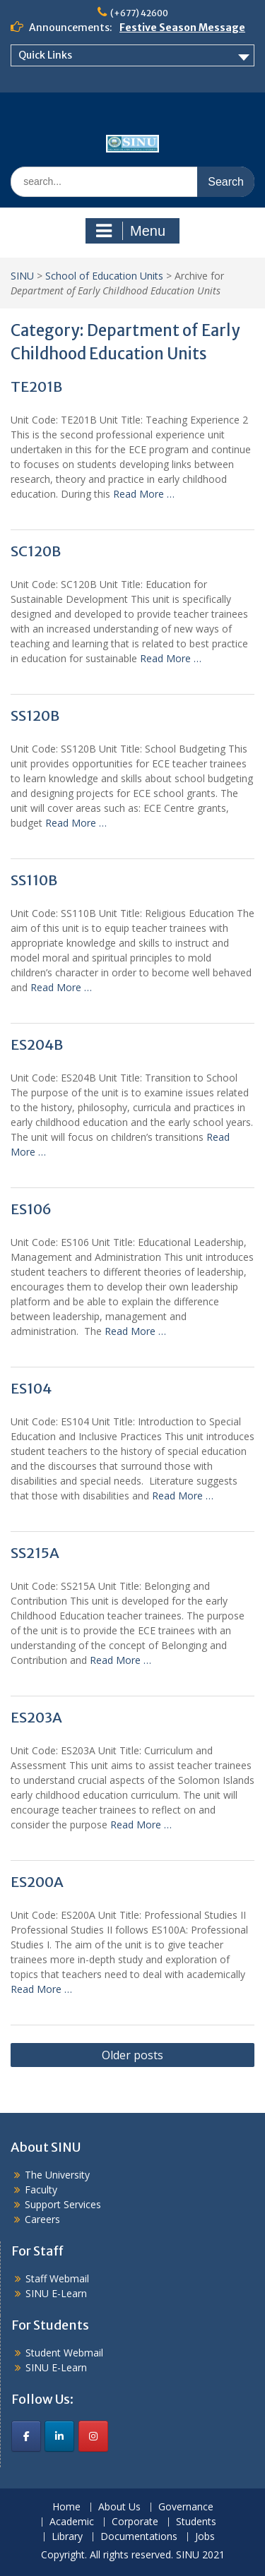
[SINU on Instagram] (93, 2436)
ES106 (31, 1209)
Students (196, 2522)
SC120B (36, 551)
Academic (71, 2522)
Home (66, 2507)
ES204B (37, 1044)
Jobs (205, 2536)
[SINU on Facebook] (26, 2436)
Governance (185, 2507)
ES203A (36, 1717)
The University (57, 2174)
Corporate (135, 2522)
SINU (22, 275)
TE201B (36, 386)
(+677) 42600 (139, 13)
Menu (130, 231)
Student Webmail (64, 2352)
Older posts (132, 2055)
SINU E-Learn (56, 2293)
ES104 (31, 1388)
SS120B (35, 715)
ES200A (37, 1882)
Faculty (41, 2189)
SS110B (34, 880)
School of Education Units (104, 275)
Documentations (138, 2536)
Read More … (144, 494)
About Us (119, 2507)
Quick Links (45, 55)
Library (67, 2536)
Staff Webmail (57, 2278)
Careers (42, 2219)
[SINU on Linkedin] (59, 2436)
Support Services (63, 2204)
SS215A (35, 1553)
